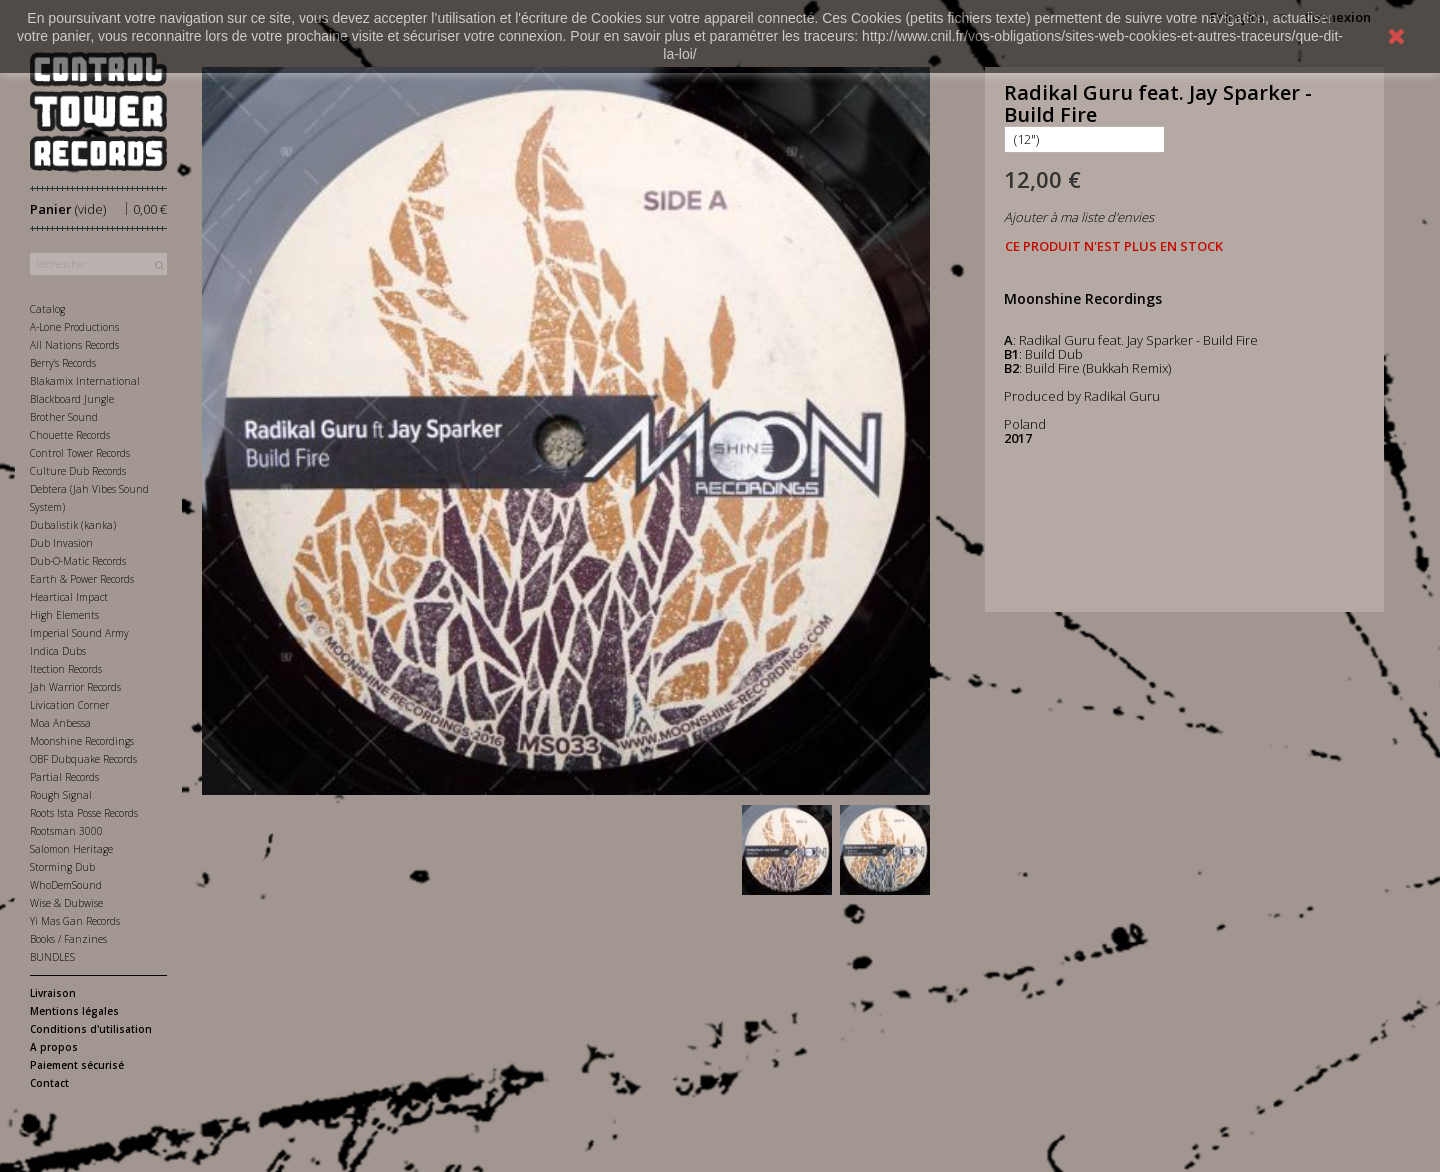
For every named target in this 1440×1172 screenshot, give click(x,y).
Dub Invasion (61, 543)
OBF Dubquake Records (83, 759)
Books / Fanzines (68, 939)
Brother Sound (64, 417)
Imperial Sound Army (79, 633)
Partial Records (64, 777)
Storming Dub (62, 867)
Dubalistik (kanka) (73, 525)
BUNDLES (52, 957)
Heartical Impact (69, 597)
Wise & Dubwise (66, 903)
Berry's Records (63, 363)
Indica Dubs (58, 651)
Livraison (53, 993)
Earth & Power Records (82, 579)
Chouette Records (70, 435)
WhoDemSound (66, 885)
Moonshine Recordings (82, 741)
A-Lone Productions (74, 327)
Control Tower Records (80, 453)
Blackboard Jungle (72, 399)
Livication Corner (69, 705)
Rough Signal (61, 795)
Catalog (47, 309)
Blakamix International (85, 381)
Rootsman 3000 (66, 831)
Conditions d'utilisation (91, 1029)
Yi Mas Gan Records (75, 921)
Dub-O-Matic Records (78, 561)
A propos (54, 1047)
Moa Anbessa (60, 723)
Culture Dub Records (78, 471)
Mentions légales (74, 1011)
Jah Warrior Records (75, 687)
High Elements (64, 615)
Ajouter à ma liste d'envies (1079, 217)
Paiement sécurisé (77, 1065)
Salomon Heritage (71, 849)
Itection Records (66, 669)
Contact (49, 1083)
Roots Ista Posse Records (84, 813)
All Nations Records (74, 345)
